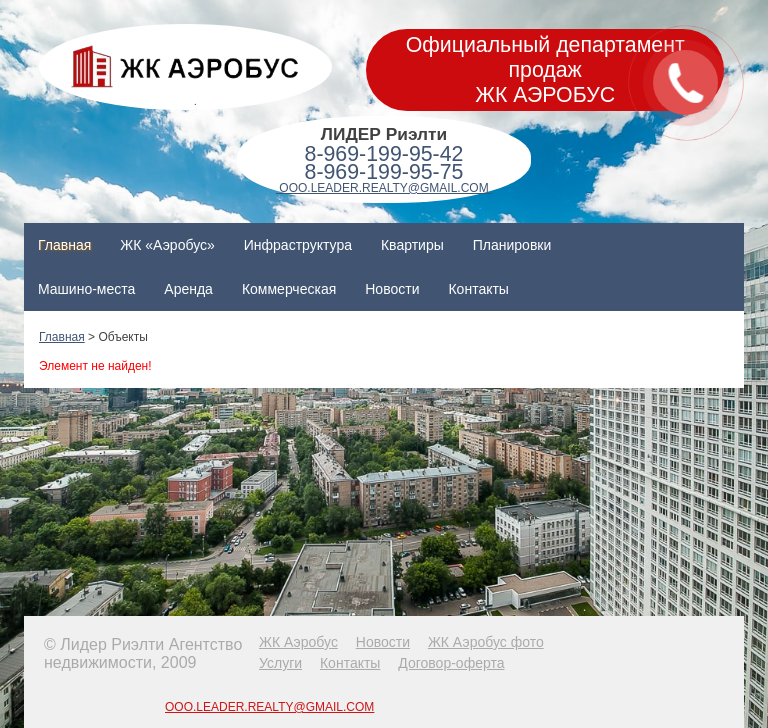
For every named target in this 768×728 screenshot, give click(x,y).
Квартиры (412, 245)
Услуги (280, 663)
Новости (392, 289)
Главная (64, 245)
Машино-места (86, 289)
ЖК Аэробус (298, 642)
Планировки (512, 245)
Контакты (478, 289)
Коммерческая (289, 289)
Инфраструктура (298, 245)
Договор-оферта (451, 663)
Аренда (188, 289)
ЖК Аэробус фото (486, 642)
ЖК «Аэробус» (167, 245)
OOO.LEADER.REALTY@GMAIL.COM (384, 188)
